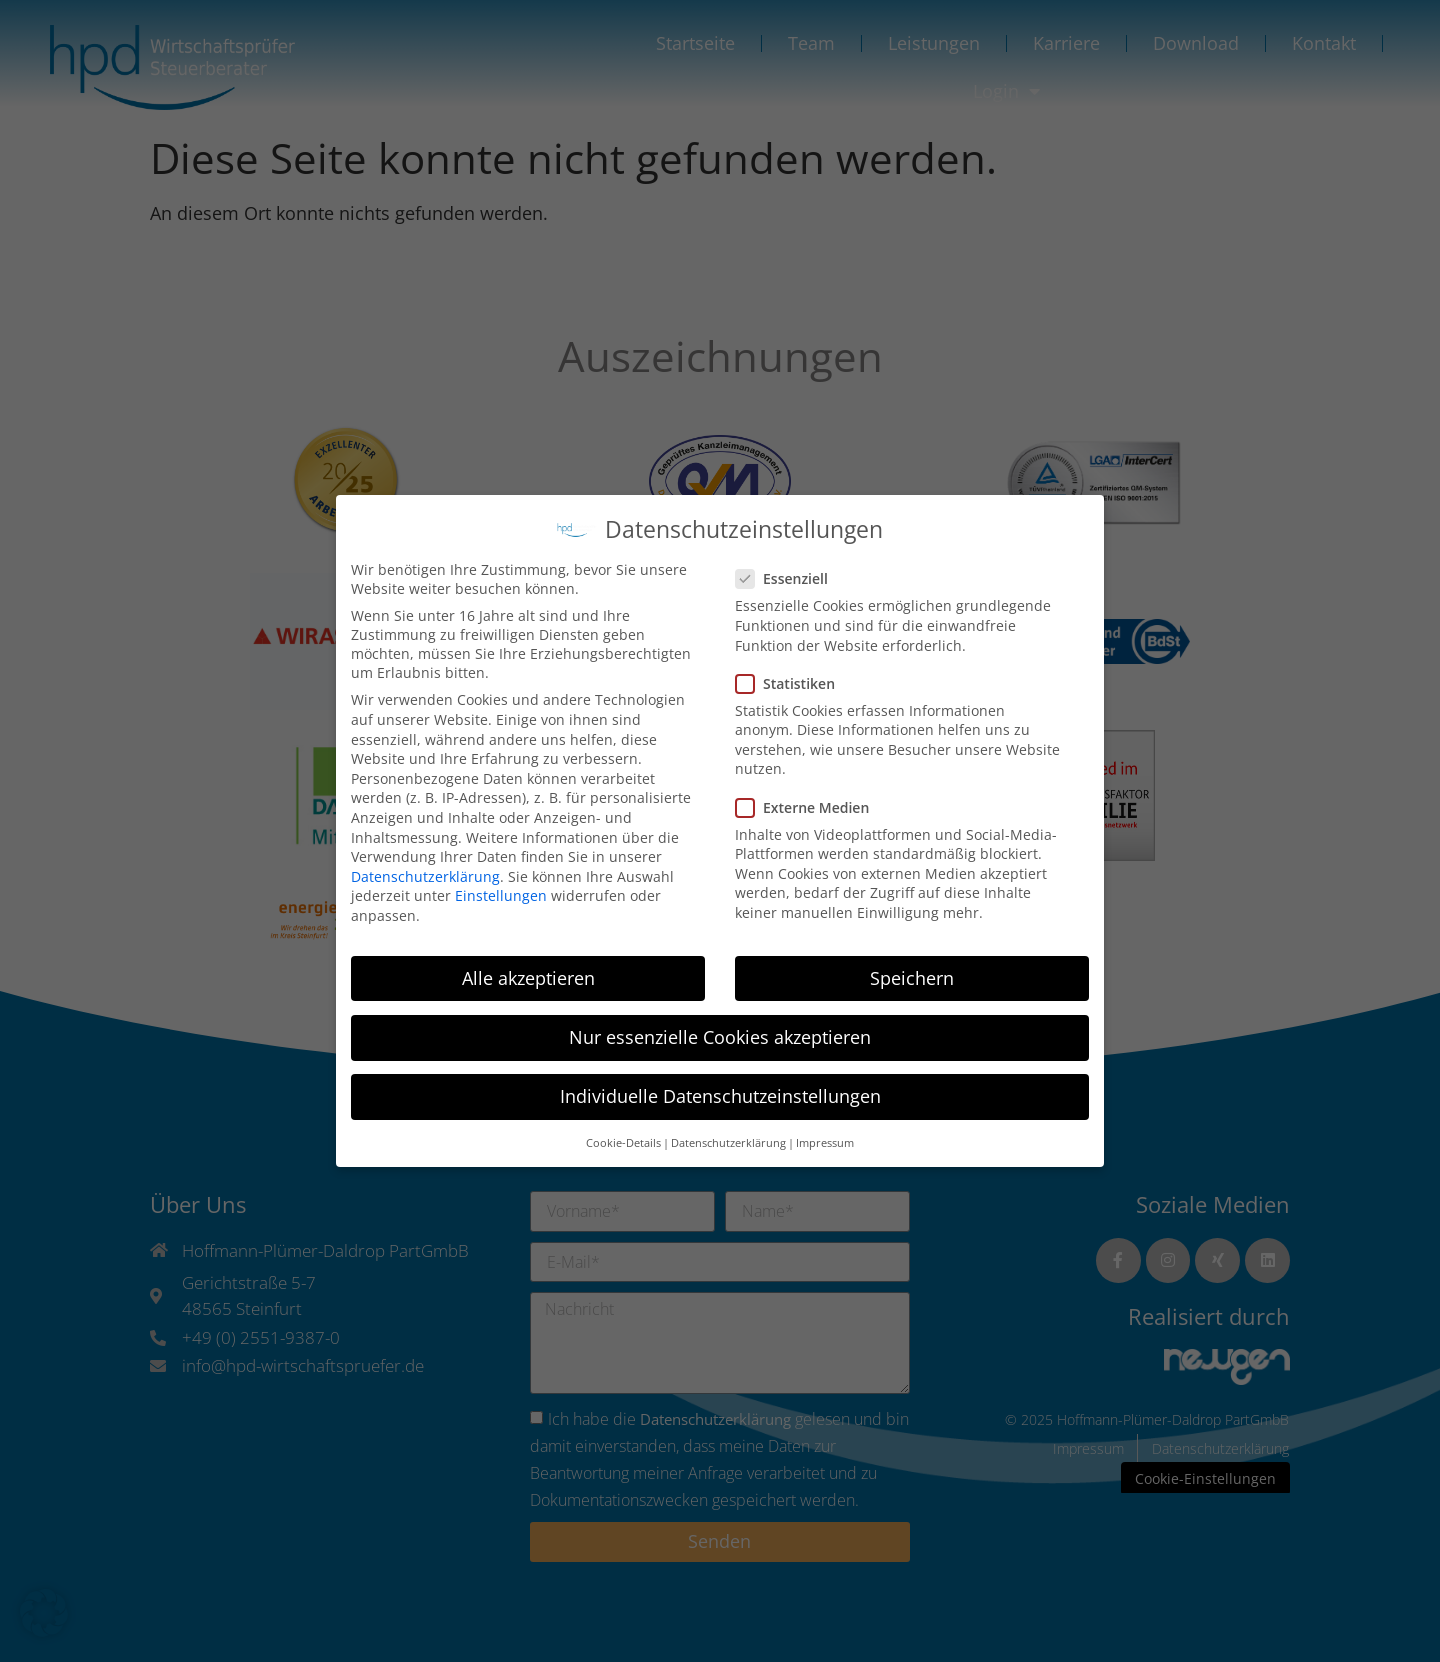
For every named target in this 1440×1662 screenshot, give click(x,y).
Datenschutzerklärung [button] (728, 1136)
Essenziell (788, 571)
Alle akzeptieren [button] (528, 971)
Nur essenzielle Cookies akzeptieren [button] (720, 1030)
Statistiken (791, 676)
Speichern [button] (912, 971)
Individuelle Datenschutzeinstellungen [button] (720, 1089)
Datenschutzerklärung (425, 869)
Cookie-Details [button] (623, 1136)
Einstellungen (501, 888)
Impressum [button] (825, 1136)
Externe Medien (808, 800)
